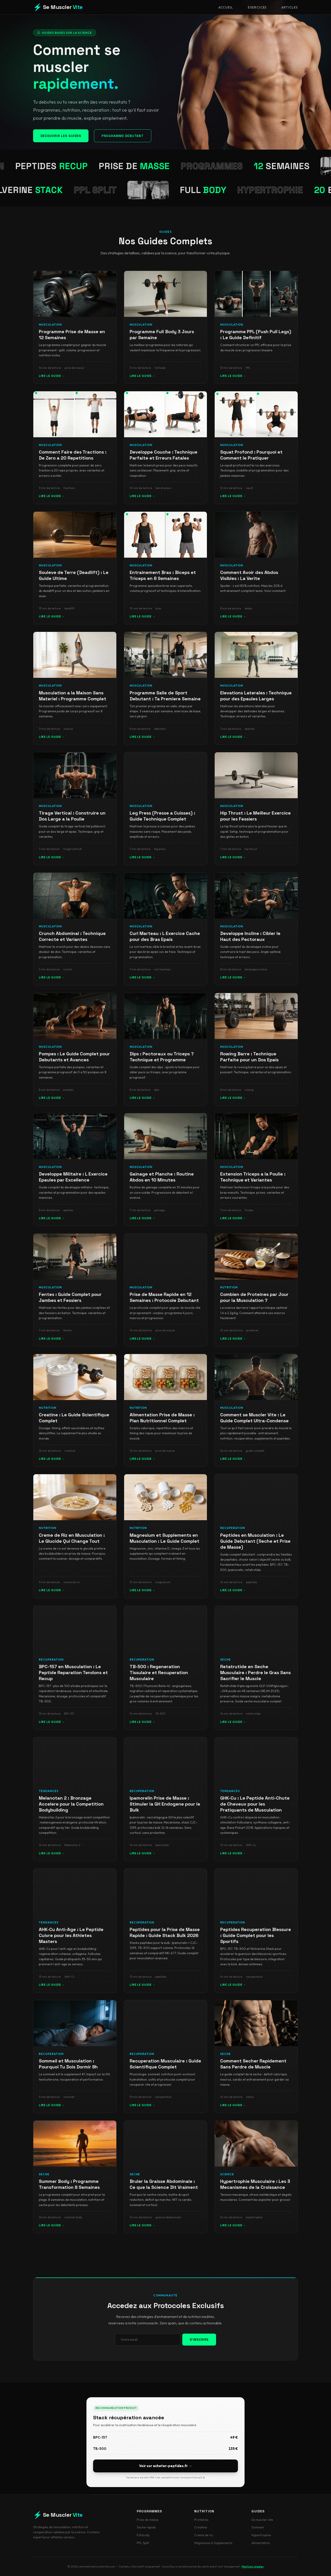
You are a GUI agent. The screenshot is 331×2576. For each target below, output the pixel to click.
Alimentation (260, 2543)
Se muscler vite (262, 2520)
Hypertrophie (261, 2535)
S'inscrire (199, 2346)
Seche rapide (146, 2527)
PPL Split (143, 2543)
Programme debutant (123, 136)
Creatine (200, 2527)
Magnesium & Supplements (213, 2543)
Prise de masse (148, 2520)
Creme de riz (203, 2535)
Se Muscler (58, 7)
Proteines (201, 2520)
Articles (289, 7)
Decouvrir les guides (60, 136)
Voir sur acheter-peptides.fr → (165, 2466)
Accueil (225, 7)
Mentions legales (253, 2566)
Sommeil (257, 2527)
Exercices (257, 7)
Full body (143, 2535)
